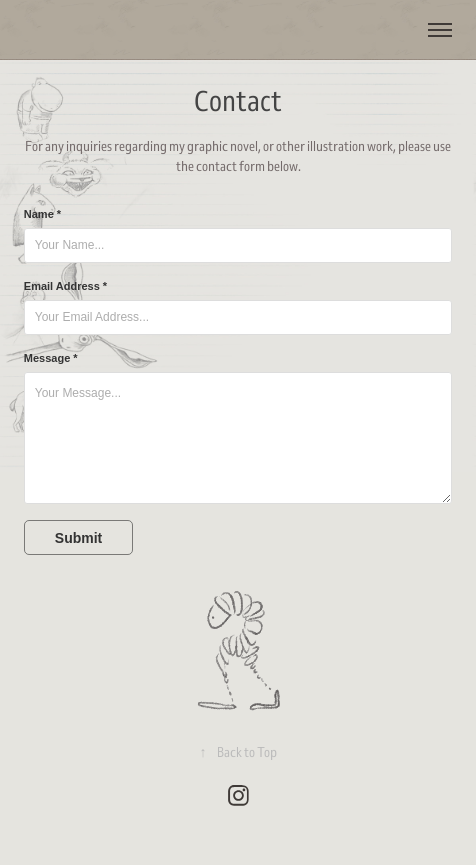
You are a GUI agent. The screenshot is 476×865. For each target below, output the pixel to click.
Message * (51, 358)
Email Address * (65, 286)
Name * (42, 214)
